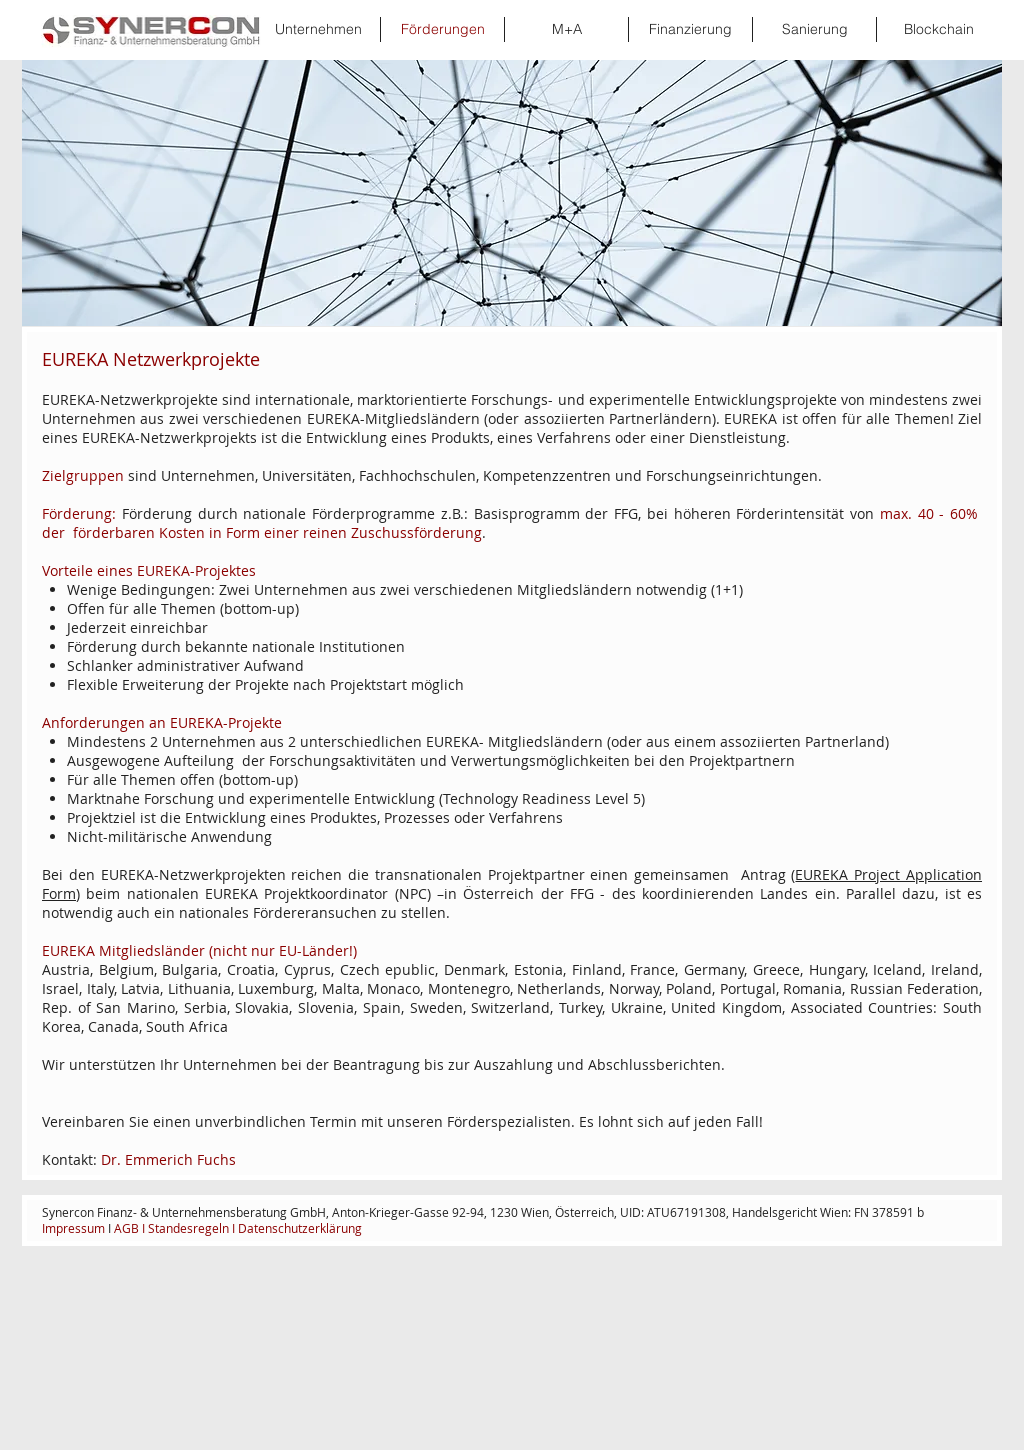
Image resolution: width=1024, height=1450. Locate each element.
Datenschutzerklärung (301, 1228)
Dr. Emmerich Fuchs (168, 1159)
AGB (126, 1228)
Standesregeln (188, 1228)
